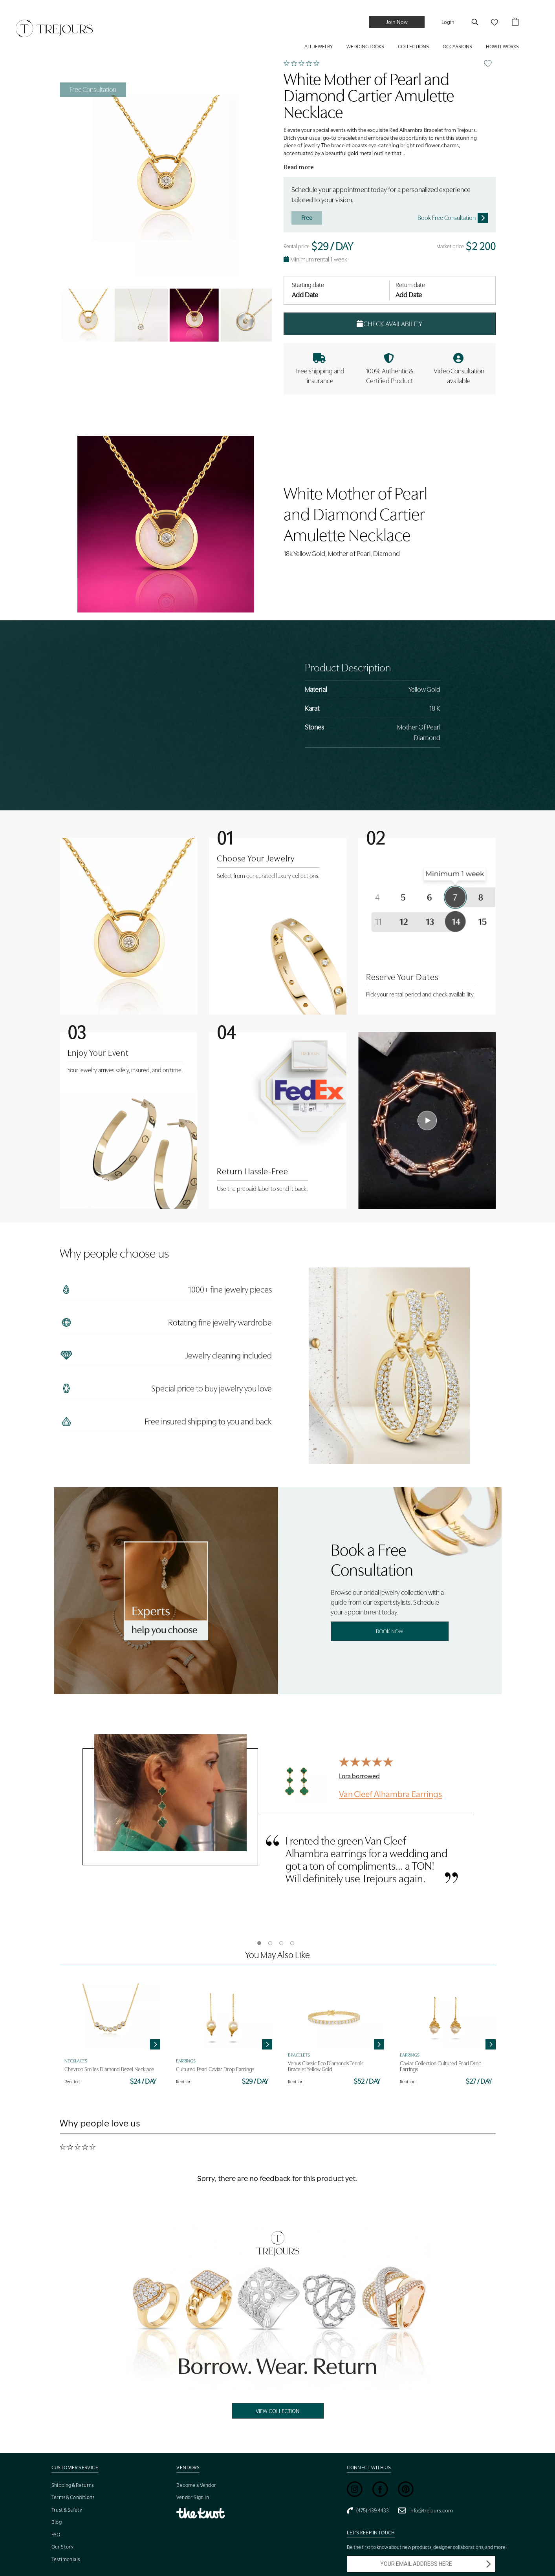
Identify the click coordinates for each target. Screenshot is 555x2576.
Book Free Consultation (453, 218)
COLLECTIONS (413, 46)
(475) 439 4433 (368, 2510)
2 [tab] (270, 1943)
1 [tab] (259, 1943)
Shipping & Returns (72, 2485)
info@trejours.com (425, 2510)
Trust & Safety (66, 2510)
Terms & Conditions (73, 2497)
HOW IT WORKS (502, 46)
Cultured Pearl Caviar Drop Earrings (215, 2069)
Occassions (457, 46)
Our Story (62, 2547)
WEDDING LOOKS (365, 46)
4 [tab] (292, 1943)
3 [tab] (281, 1943)
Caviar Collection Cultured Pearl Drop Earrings (441, 2066)
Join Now (397, 22)
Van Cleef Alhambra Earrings (390, 1793)
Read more (299, 167)
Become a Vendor (196, 2485)
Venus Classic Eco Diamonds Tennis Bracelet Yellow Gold (325, 2066)
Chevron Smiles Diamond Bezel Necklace (109, 2069)
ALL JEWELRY (318, 46)
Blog (56, 2522)
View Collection (278, 2411)
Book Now (389, 1631)
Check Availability (390, 324)
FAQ (55, 2535)
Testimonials (65, 2559)
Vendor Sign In (192, 2497)
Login (447, 22)
